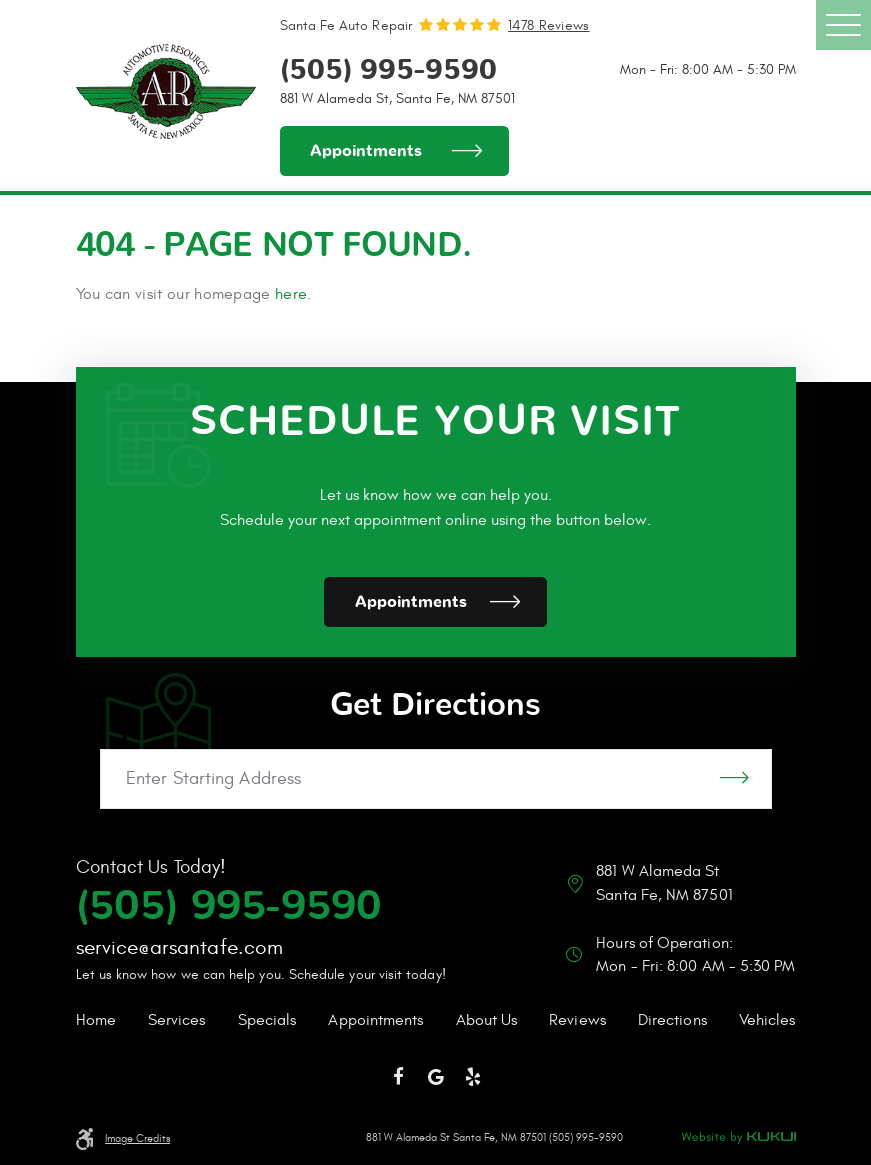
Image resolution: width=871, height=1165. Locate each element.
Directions (672, 1020)
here (291, 294)
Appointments (366, 151)
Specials (267, 1020)
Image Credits (137, 1139)
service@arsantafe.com (179, 947)
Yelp (473, 1077)
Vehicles (767, 1020)
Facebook (398, 1077)
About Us (487, 1020)
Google (436, 1077)
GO (734, 779)
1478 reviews (548, 25)
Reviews (577, 1020)
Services (177, 1020)
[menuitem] (96, 1021)
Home (96, 1020)
